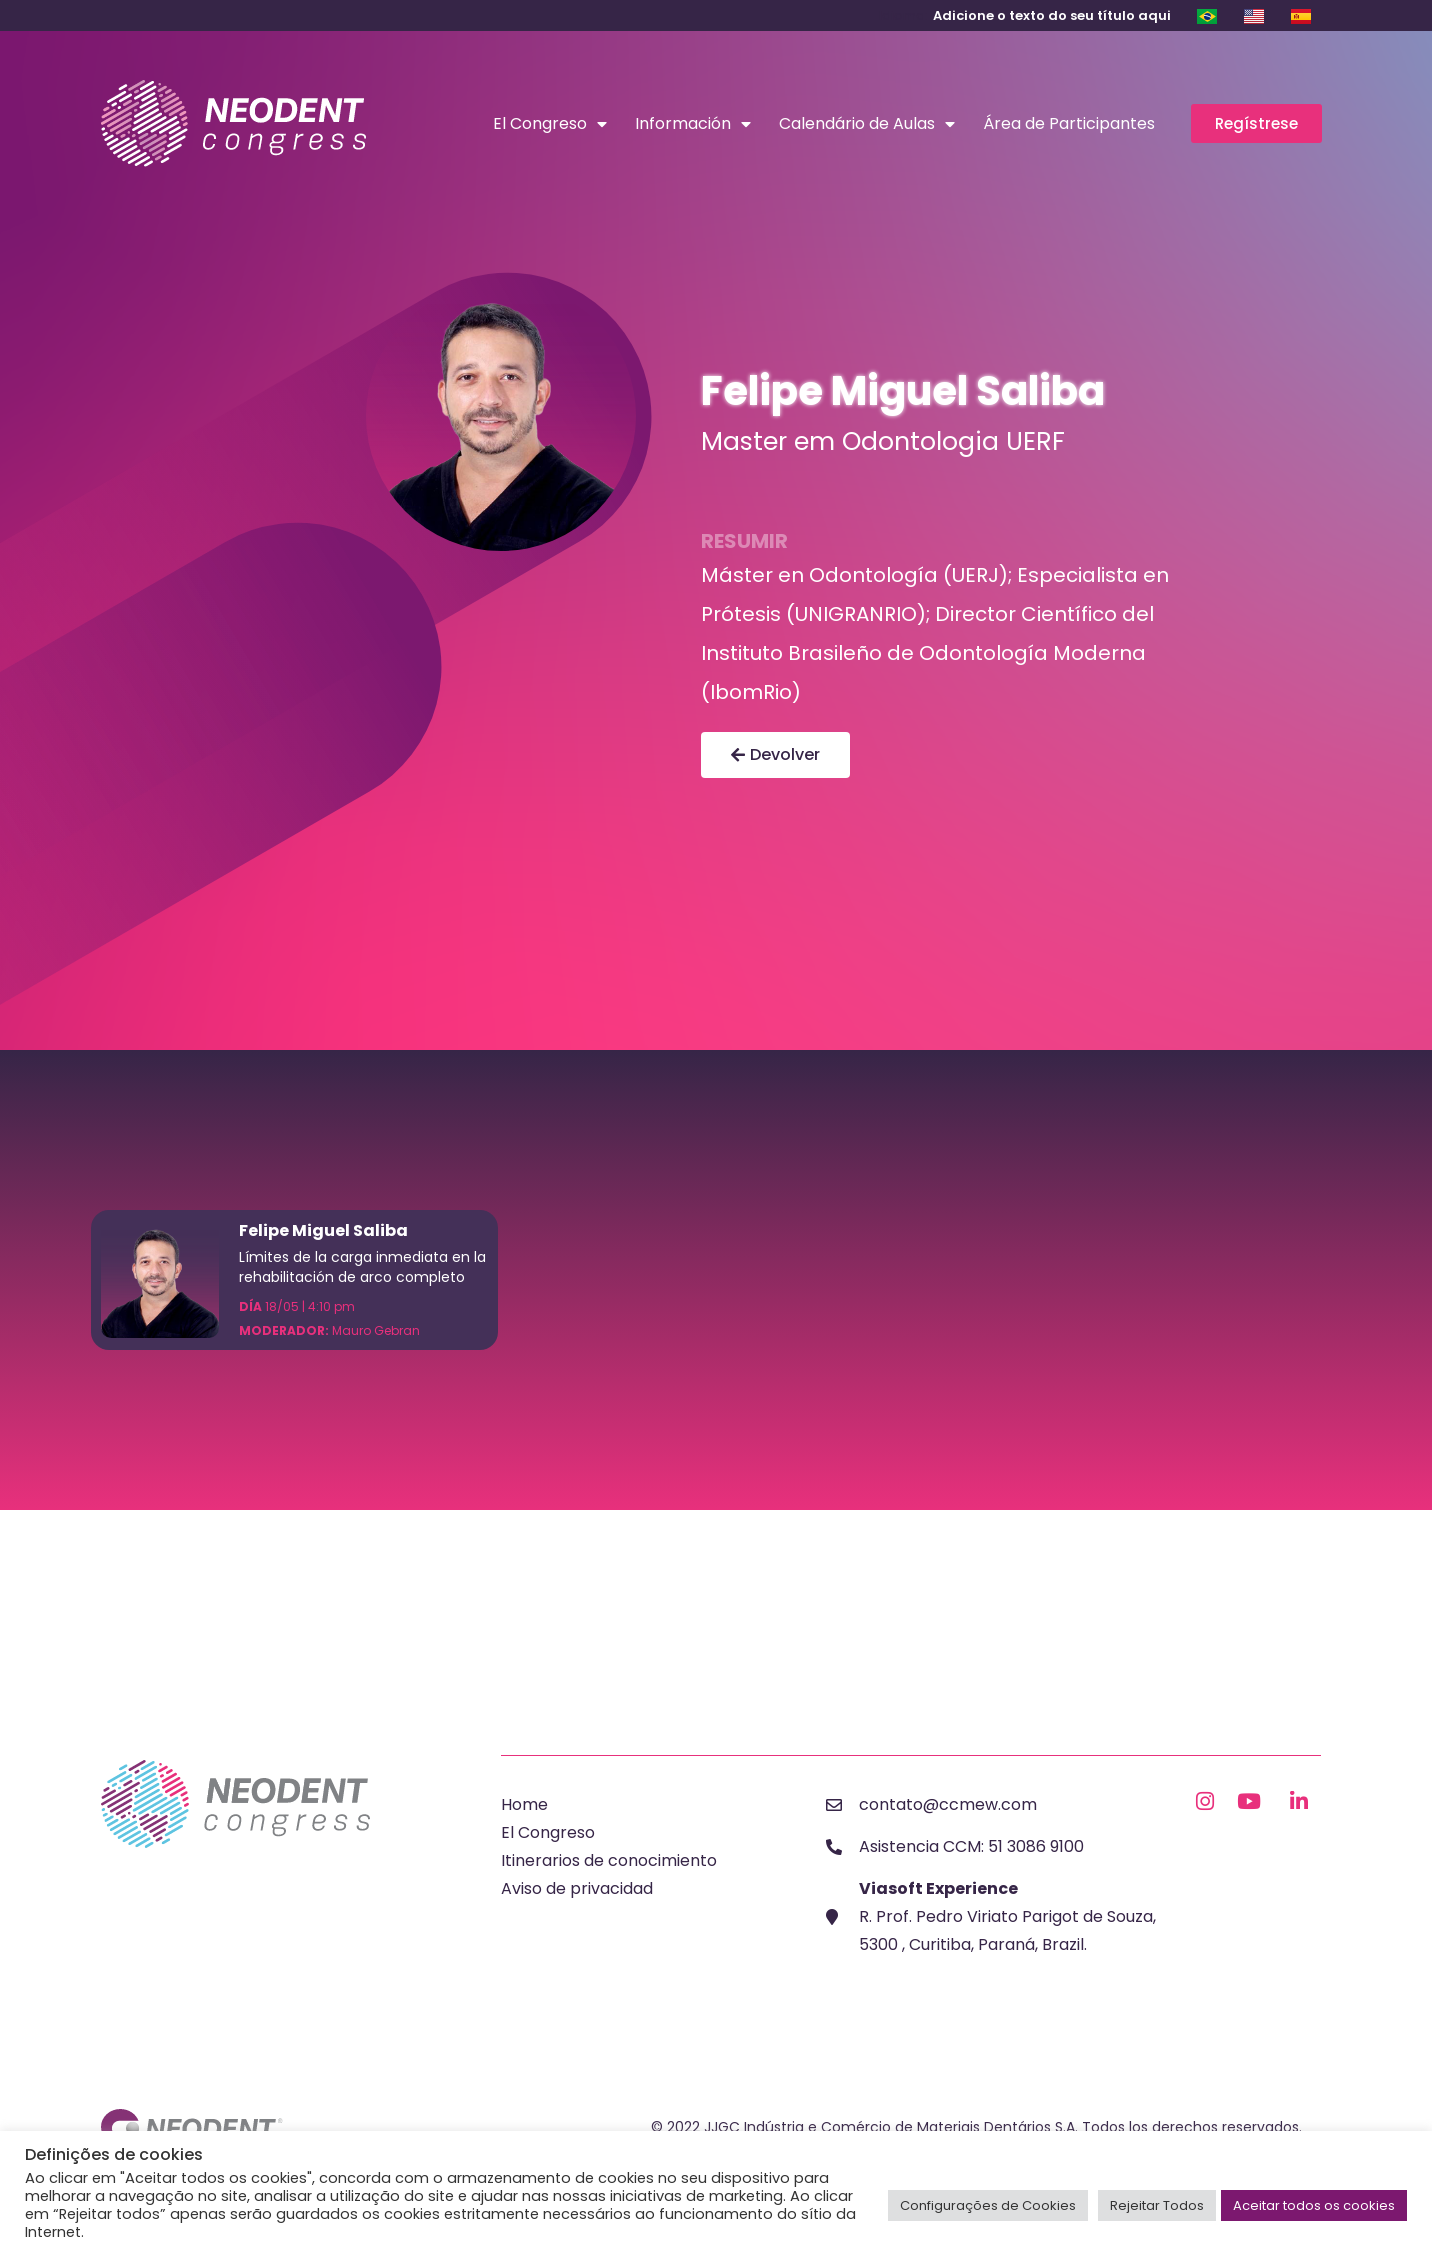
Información (693, 124)
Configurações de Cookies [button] (988, 2205)
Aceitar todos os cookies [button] (1314, 2205)
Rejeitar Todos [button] (1157, 2205)
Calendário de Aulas (867, 124)
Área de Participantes (1069, 123)
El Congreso (550, 124)
